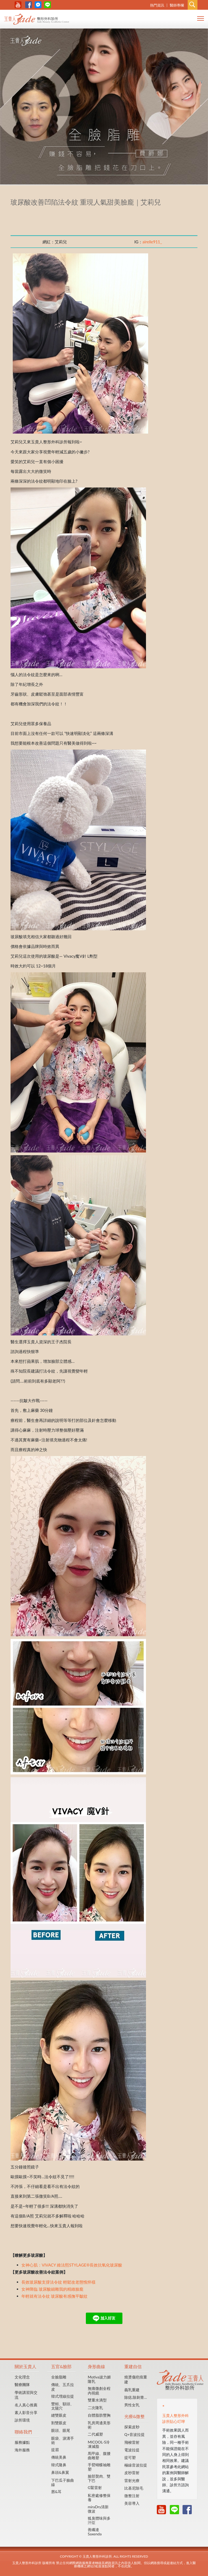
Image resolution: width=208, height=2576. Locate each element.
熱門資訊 (157, 5)
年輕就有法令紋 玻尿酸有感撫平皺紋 (54, 2296)
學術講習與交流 (26, 2395)
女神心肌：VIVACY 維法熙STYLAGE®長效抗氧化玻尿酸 (71, 2264)
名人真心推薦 (26, 2405)
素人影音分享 (26, 2412)
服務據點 (22, 2442)
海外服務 (22, 2450)
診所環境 (22, 2420)
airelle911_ (152, 241)
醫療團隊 (22, 2384)
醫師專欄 (177, 5)
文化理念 (22, 2377)
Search (192, 5)
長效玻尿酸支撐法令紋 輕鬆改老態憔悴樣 (58, 2282)
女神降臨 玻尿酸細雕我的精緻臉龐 (52, 2289)
